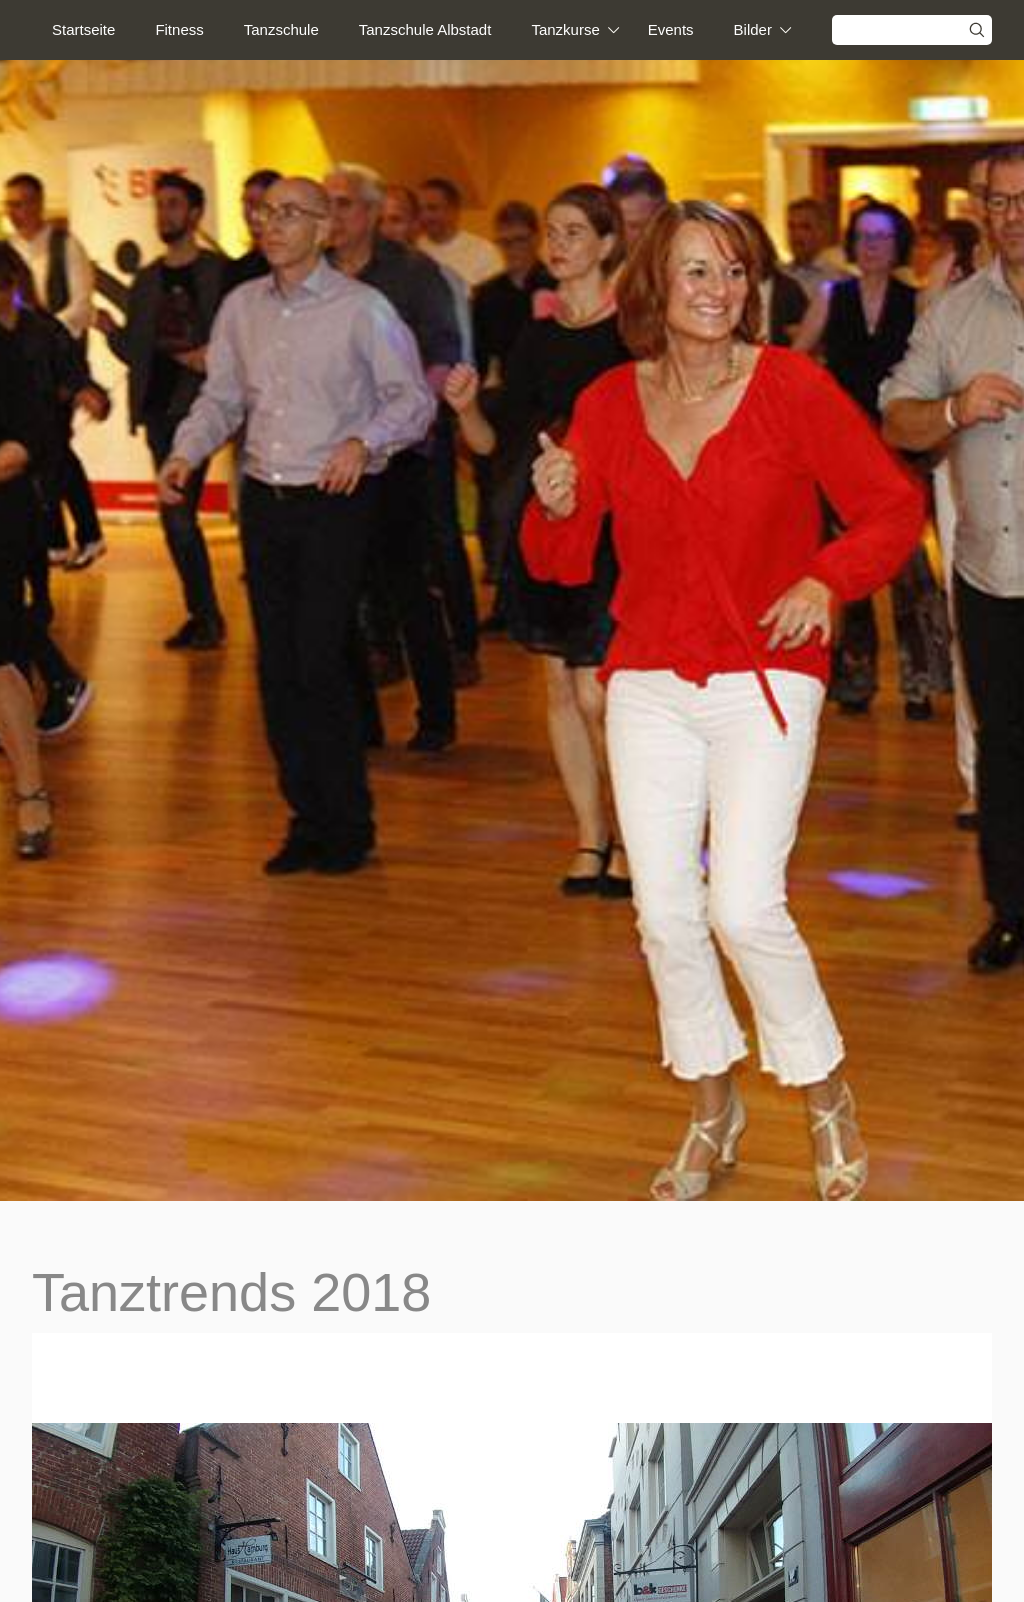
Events (671, 29)
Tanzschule (281, 29)
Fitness (179, 29)
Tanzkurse (565, 29)
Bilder (753, 29)
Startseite (83, 29)
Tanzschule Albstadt (425, 29)
